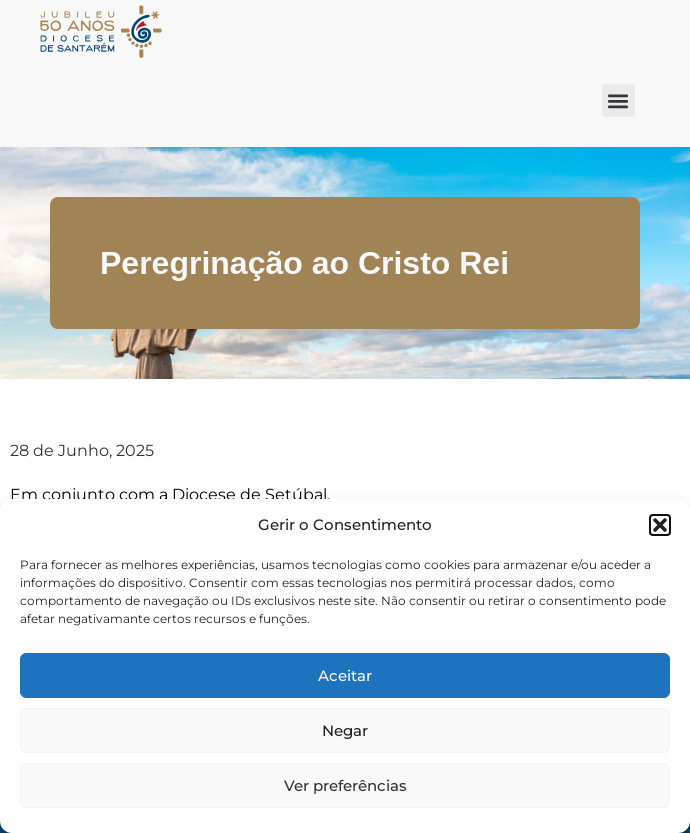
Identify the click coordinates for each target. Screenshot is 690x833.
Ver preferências (345, 785)
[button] (660, 525)
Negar (345, 730)
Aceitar (345, 675)
